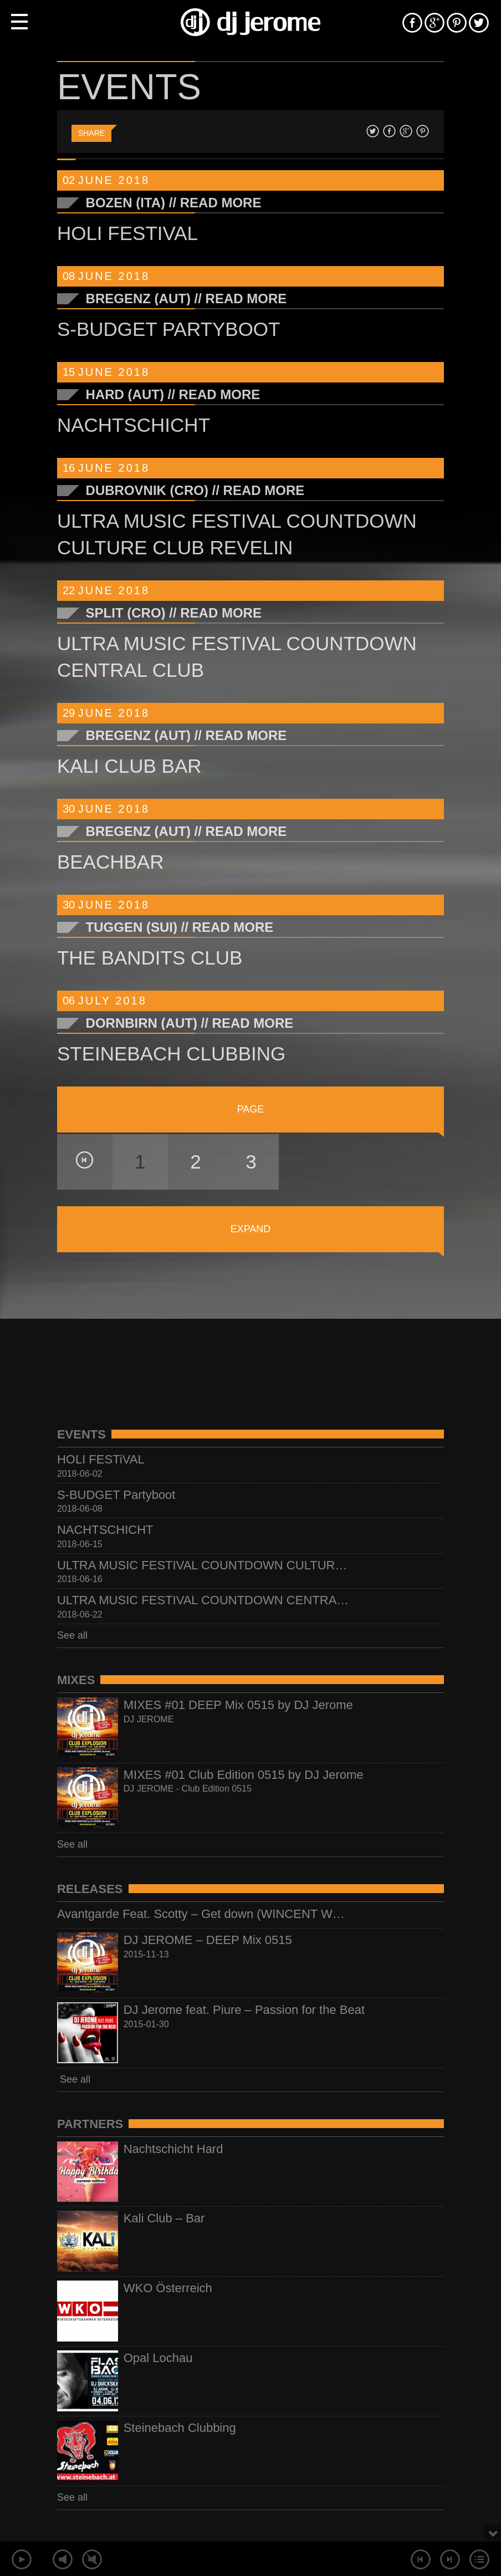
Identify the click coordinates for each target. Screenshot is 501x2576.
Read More (221, 202)
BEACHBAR (110, 862)
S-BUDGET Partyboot (168, 329)
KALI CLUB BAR (129, 766)
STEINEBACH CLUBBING (171, 1053)
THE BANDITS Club (150, 957)
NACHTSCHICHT (133, 425)
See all (72, 1635)
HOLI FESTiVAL (127, 233)
